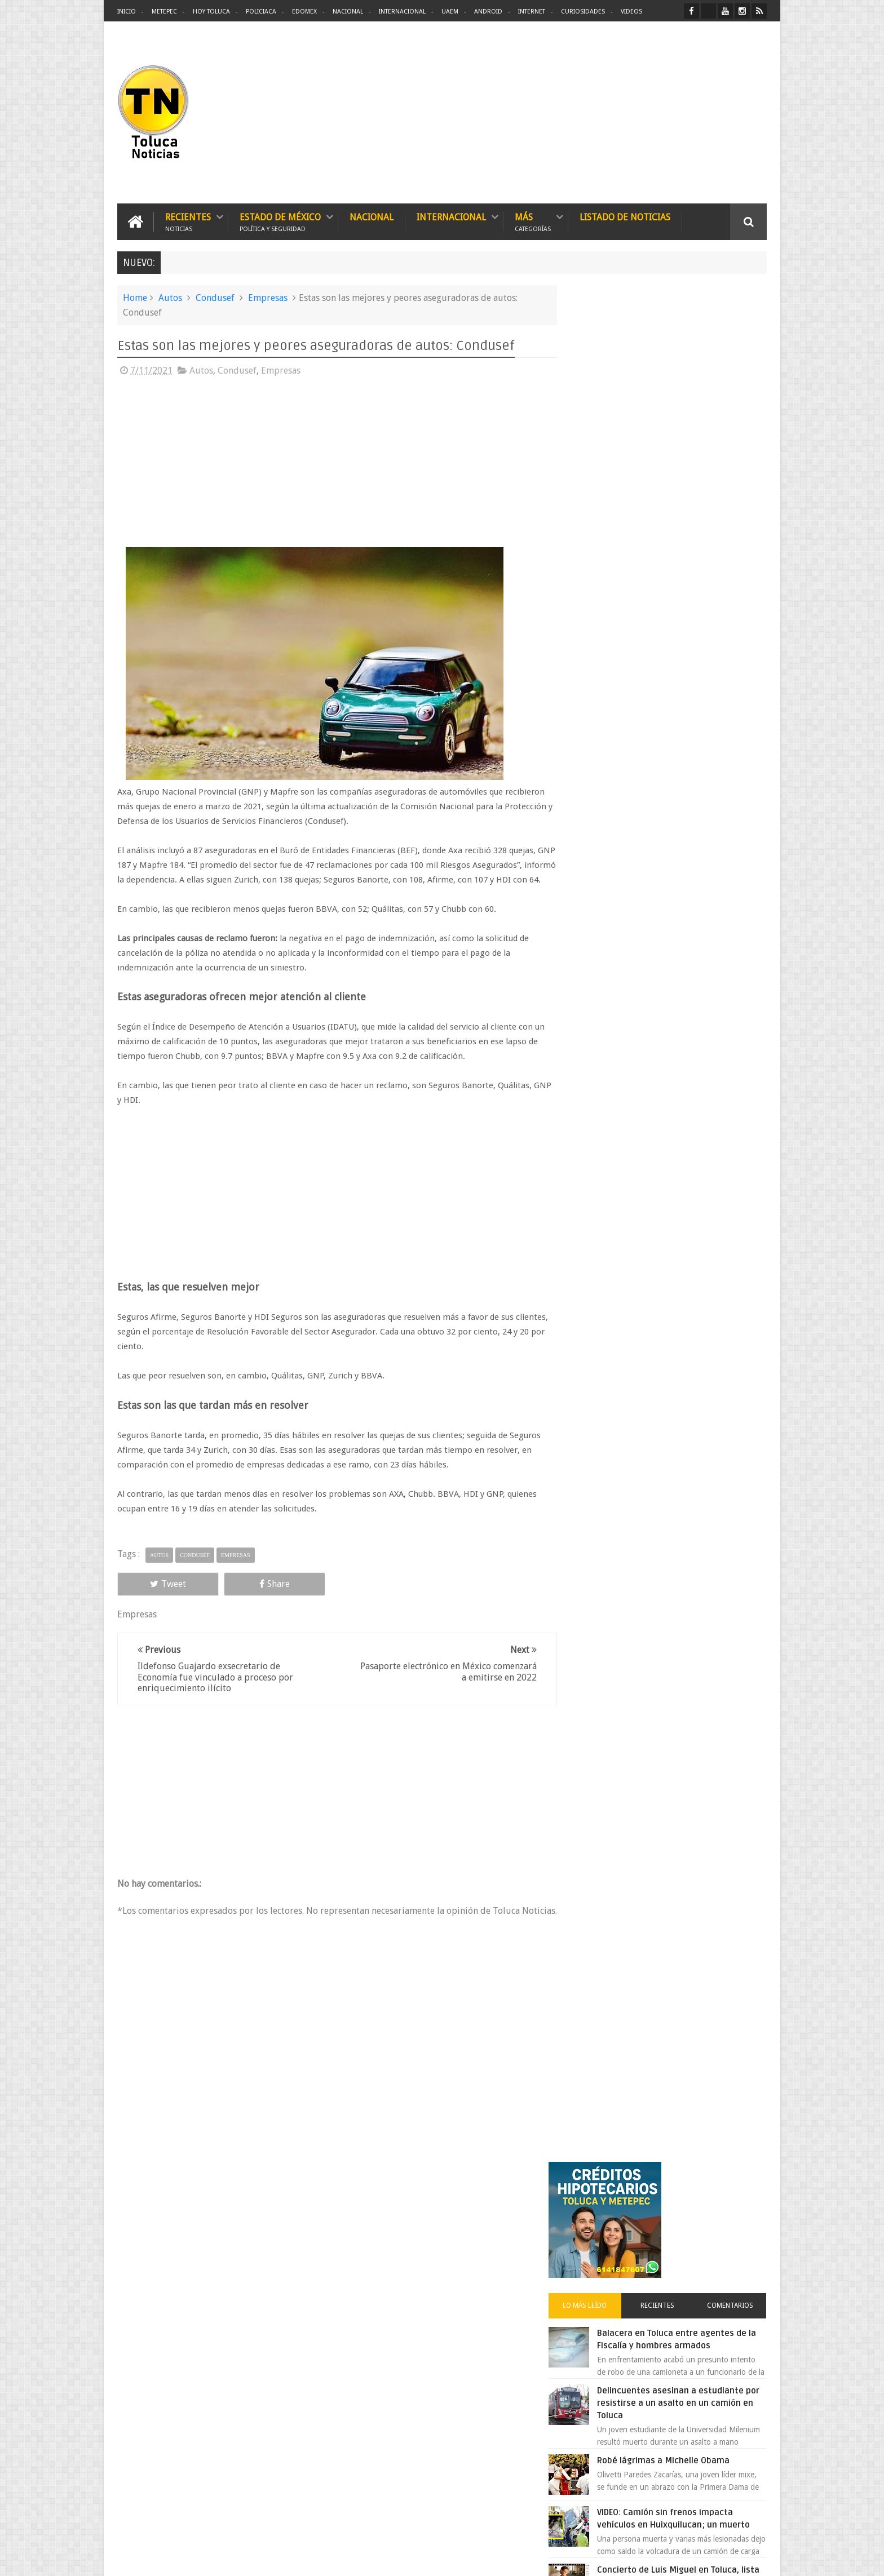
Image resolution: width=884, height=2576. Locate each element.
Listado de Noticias (625, 216)
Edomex (304, 11)
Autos (170, 297)
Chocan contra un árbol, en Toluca (689, 968)
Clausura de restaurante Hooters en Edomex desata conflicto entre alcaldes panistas (690, 840)
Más (533, 221)
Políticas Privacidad (669, 2558)
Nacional (348, 11)
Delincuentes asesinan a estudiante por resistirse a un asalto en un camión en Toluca (682, 533)
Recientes (188, 221)
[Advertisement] (672, 113)
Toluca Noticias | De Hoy (260, 2558)
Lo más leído (604, 436)
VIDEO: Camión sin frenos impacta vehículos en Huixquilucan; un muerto (689, 655)
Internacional (402, 11)
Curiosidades (583, 11)
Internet (531, 11)
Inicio (126, 11)
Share (244, 1598)
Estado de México (280, 221)
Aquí (757, 2558)
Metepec (164, 11)
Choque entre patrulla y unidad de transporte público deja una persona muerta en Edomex (690, 910)
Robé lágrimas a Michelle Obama (687, 591)
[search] (644, 1305)
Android (488, 11)
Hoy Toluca (211, 11)
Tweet (158, 1598)
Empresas (268, 297)
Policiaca (261, 11)
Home (135, 297)
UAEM (449, 11)
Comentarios (734, 436)
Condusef (215, 297)
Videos (631, 11)
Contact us (738, 2216)
